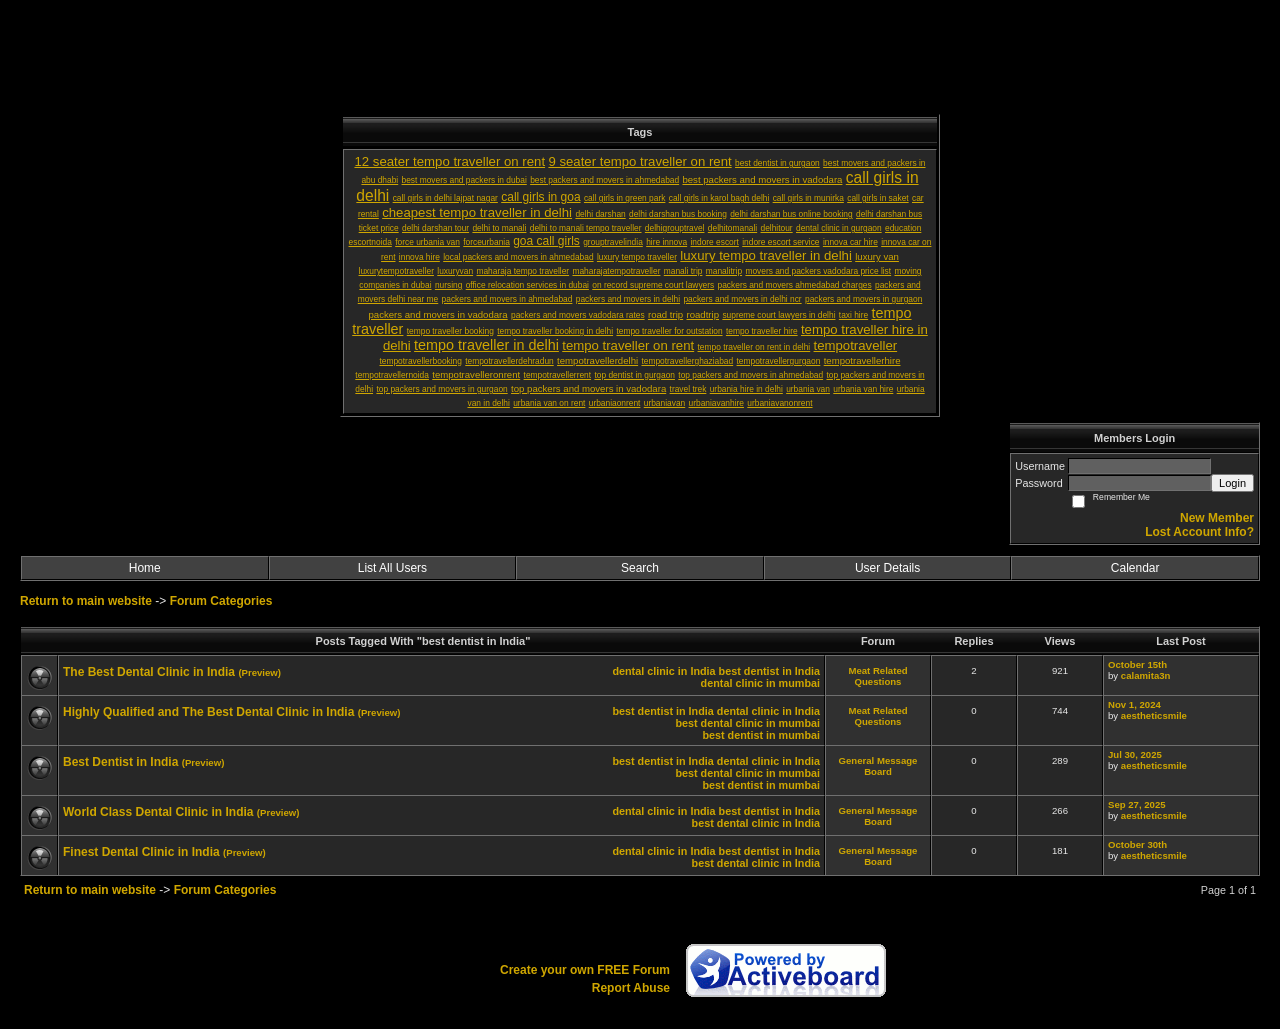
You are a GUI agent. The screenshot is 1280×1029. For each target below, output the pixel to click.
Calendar (1135, 568)
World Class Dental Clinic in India (158, 812)
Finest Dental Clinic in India (141, 852)
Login (1232, 483)
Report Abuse (631, 988)
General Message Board (878, 766)
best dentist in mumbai (761, 735)
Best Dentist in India (120, 762)
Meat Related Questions (877, 676)
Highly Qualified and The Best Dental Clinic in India (208, 712)
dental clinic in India (663, 671)
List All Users (392, 568)
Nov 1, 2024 (1134, 704)
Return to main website (87, 601)
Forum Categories (221, 601)
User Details (887, 568)
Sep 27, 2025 (1137, 804)
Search (640, 568)
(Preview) (259, 672)
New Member (1217, 518)
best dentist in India (769, 671)
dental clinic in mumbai (760, 683)
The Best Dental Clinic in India (149, 672)
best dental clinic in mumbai (747, 723)
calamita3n (1146, 675)
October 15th (1137, 664)
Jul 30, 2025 (1135, 754)
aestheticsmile (1154, 715)
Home (145, 568)
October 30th (1137, 844)
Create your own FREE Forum (585, 970)
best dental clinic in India (756, 823)
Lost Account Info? (1199, 532)
